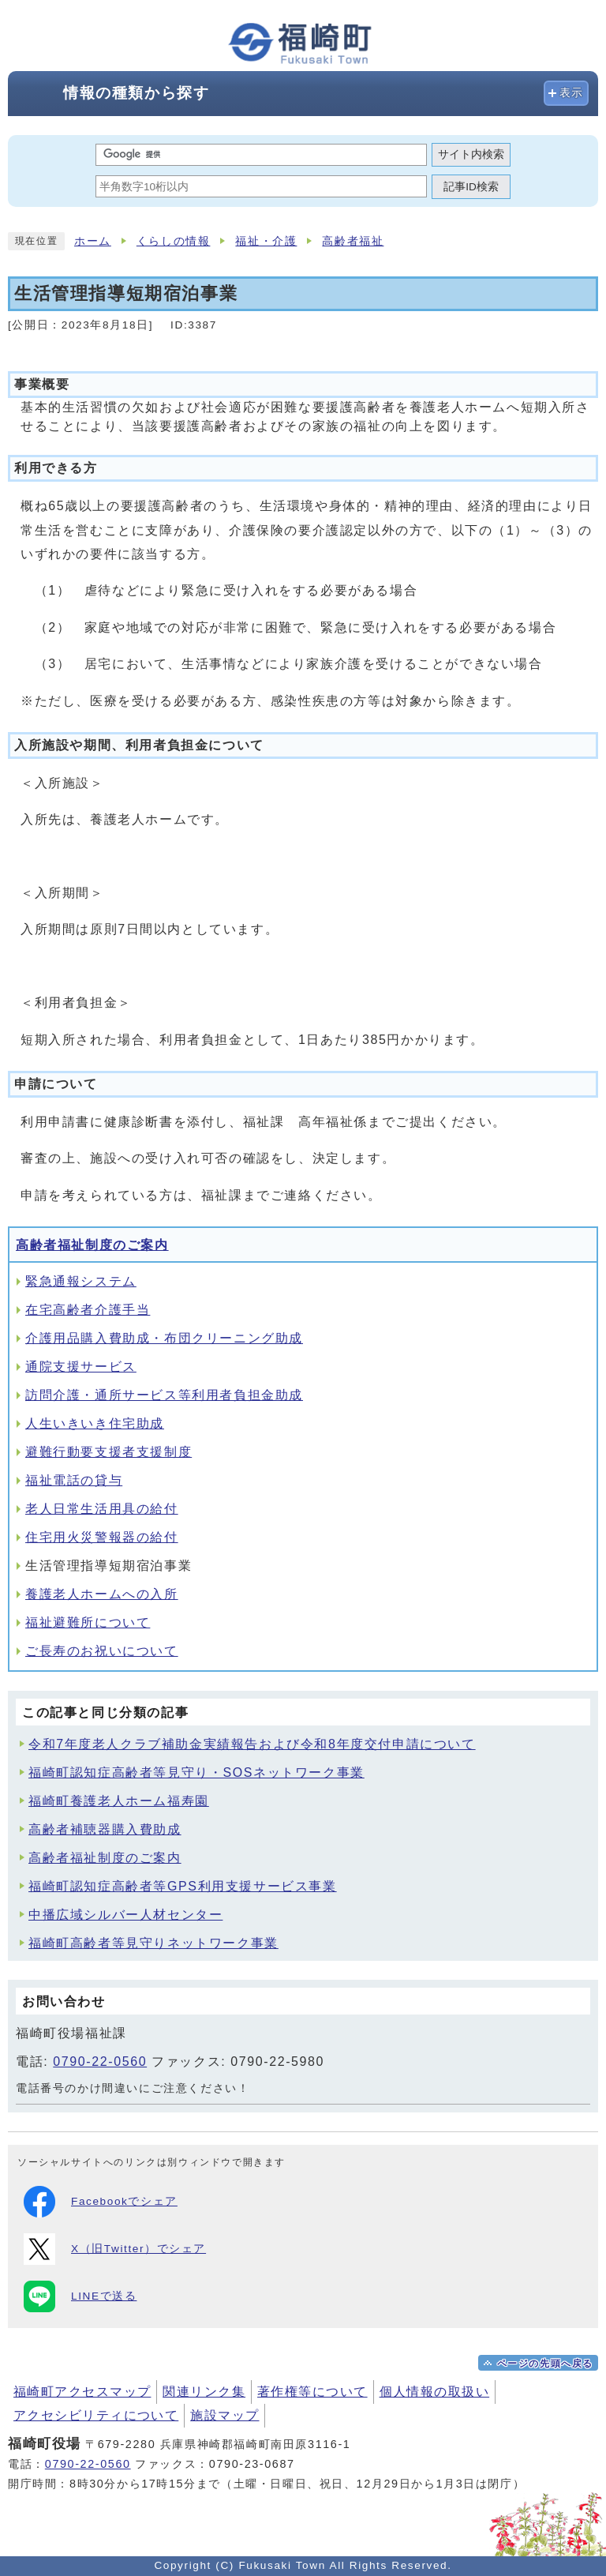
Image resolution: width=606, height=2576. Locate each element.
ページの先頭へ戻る (545, 2363)
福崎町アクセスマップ (82, 2391)
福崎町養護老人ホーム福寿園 (118, 1801)
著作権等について (312, 2391)
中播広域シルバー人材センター (125, 1914)
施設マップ (224, 2415)
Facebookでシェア (101, 2201)
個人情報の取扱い (435, 2391)
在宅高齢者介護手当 (87, 1309)
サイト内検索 (471, 154)
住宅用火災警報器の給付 (101, 1537)
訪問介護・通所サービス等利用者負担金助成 (164, 1395)
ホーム (92, 241)
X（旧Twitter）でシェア (115, 2249)
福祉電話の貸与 (73, 1480)
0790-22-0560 (100, 2061)
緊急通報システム (81, 1281)
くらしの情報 (174, 241)
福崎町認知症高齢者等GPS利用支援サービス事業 (182, 1886)
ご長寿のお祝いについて (101, 1651)
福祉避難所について (87, 1622)
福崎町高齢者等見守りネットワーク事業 (153, 1943)
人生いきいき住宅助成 (94, 1423)
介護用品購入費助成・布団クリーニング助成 (164, 1338)
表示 (571, 93)
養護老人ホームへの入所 (101, 1594)
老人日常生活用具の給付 (101, 1508)
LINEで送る (80, 2296)
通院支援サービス (81, 1366)
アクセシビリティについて (95, 2415)
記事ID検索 (471, 187)
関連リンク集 (204, 2391)
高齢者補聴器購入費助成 (104, 1829)
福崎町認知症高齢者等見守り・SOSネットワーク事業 (196, 1772)
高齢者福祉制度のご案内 (92, 1245)
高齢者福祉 (352, 241)
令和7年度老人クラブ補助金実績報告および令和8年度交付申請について (252, 1744)
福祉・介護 (266, 241)
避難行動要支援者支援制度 (108, 1452)
